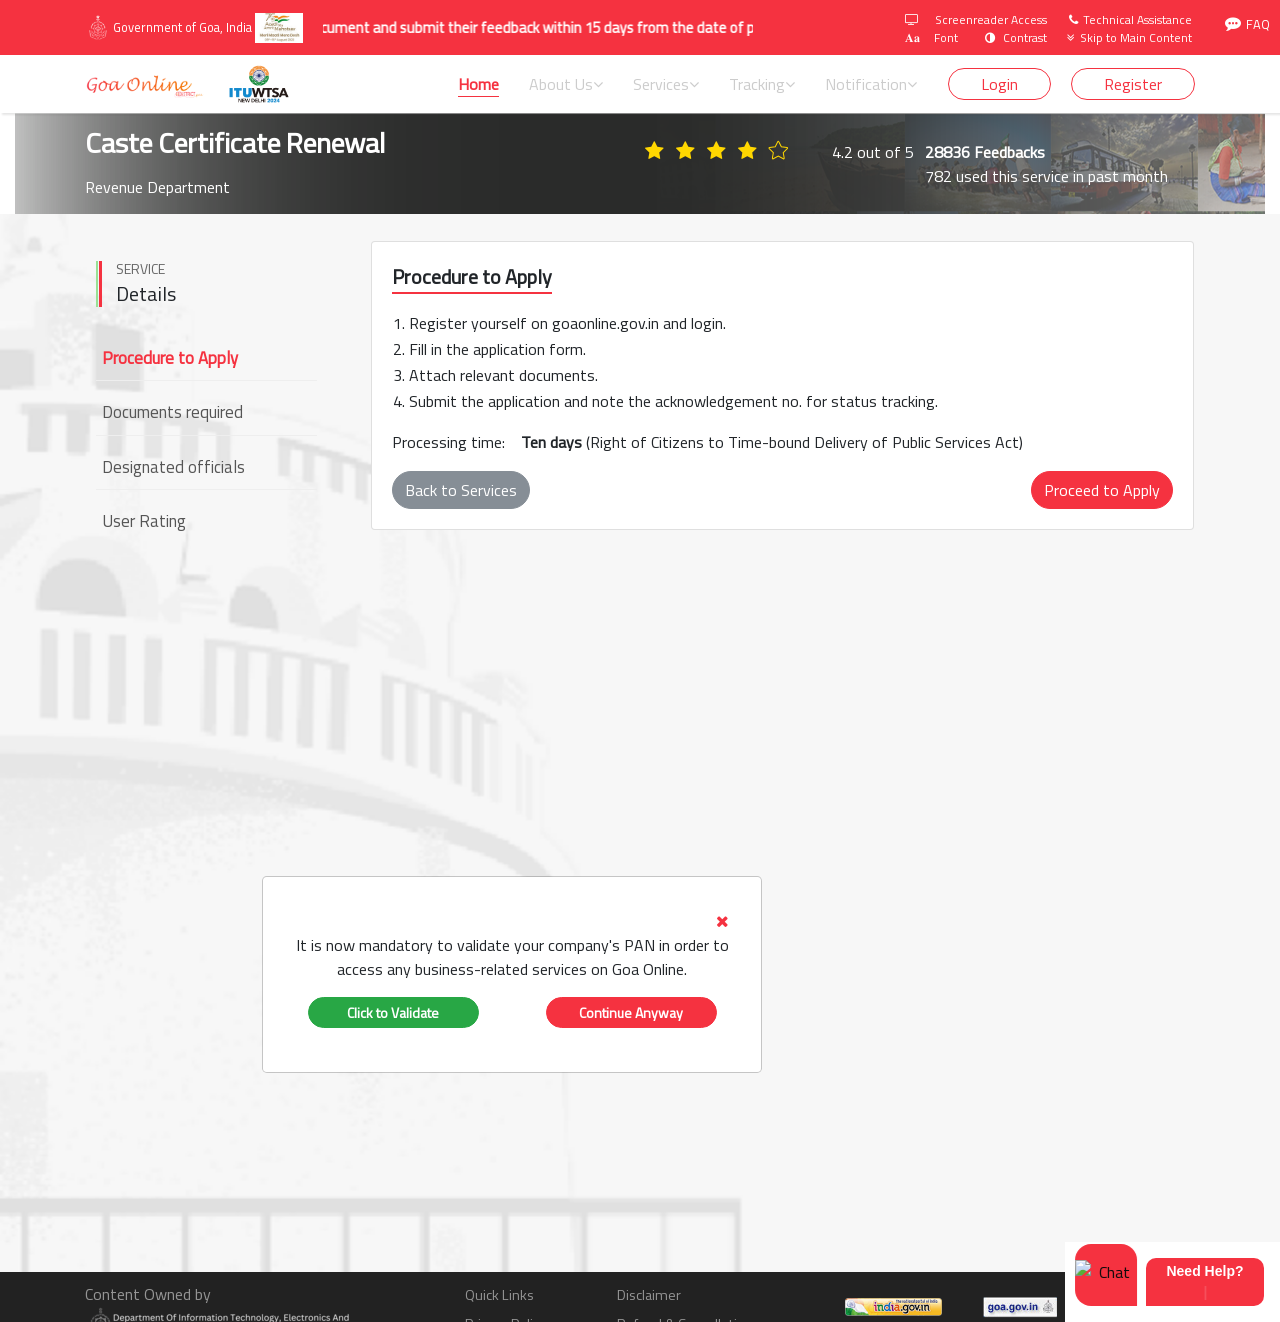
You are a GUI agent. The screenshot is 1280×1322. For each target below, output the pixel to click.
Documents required (172, 412)
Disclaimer (649, 1295)
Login (999, 84)
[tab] (512, 945)
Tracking (762, 84)
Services (666, 84)
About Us (566, 84)
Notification (871, 84)
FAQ (1247, 24)
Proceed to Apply (1102, 490)
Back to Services (461, 490)
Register (1133, 84)
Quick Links (499, 1295)
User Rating (144, 521)
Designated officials (173, 467)
